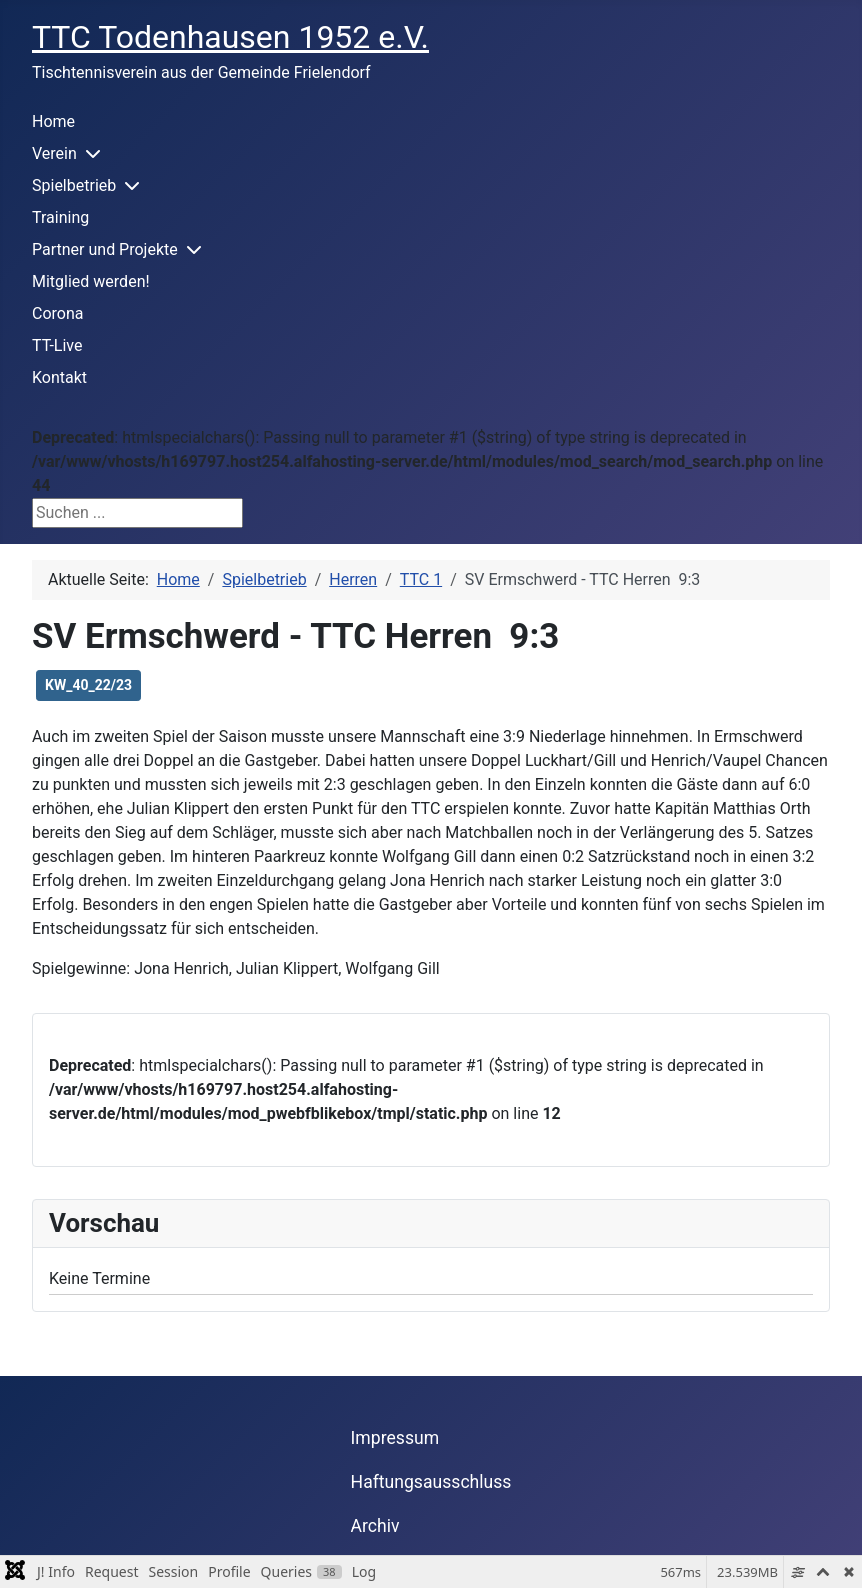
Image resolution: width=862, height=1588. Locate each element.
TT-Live (57, 345)
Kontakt (59, 377)
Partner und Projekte (105, 249)
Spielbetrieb (74, 185)
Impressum (395, 1438)
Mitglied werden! (91, 281)
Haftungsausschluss (431, 1482)
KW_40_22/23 (88, 685)
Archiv (375, 1526)
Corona (57, 313)
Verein (54, 153)
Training (60, 217)
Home (53, 121)
